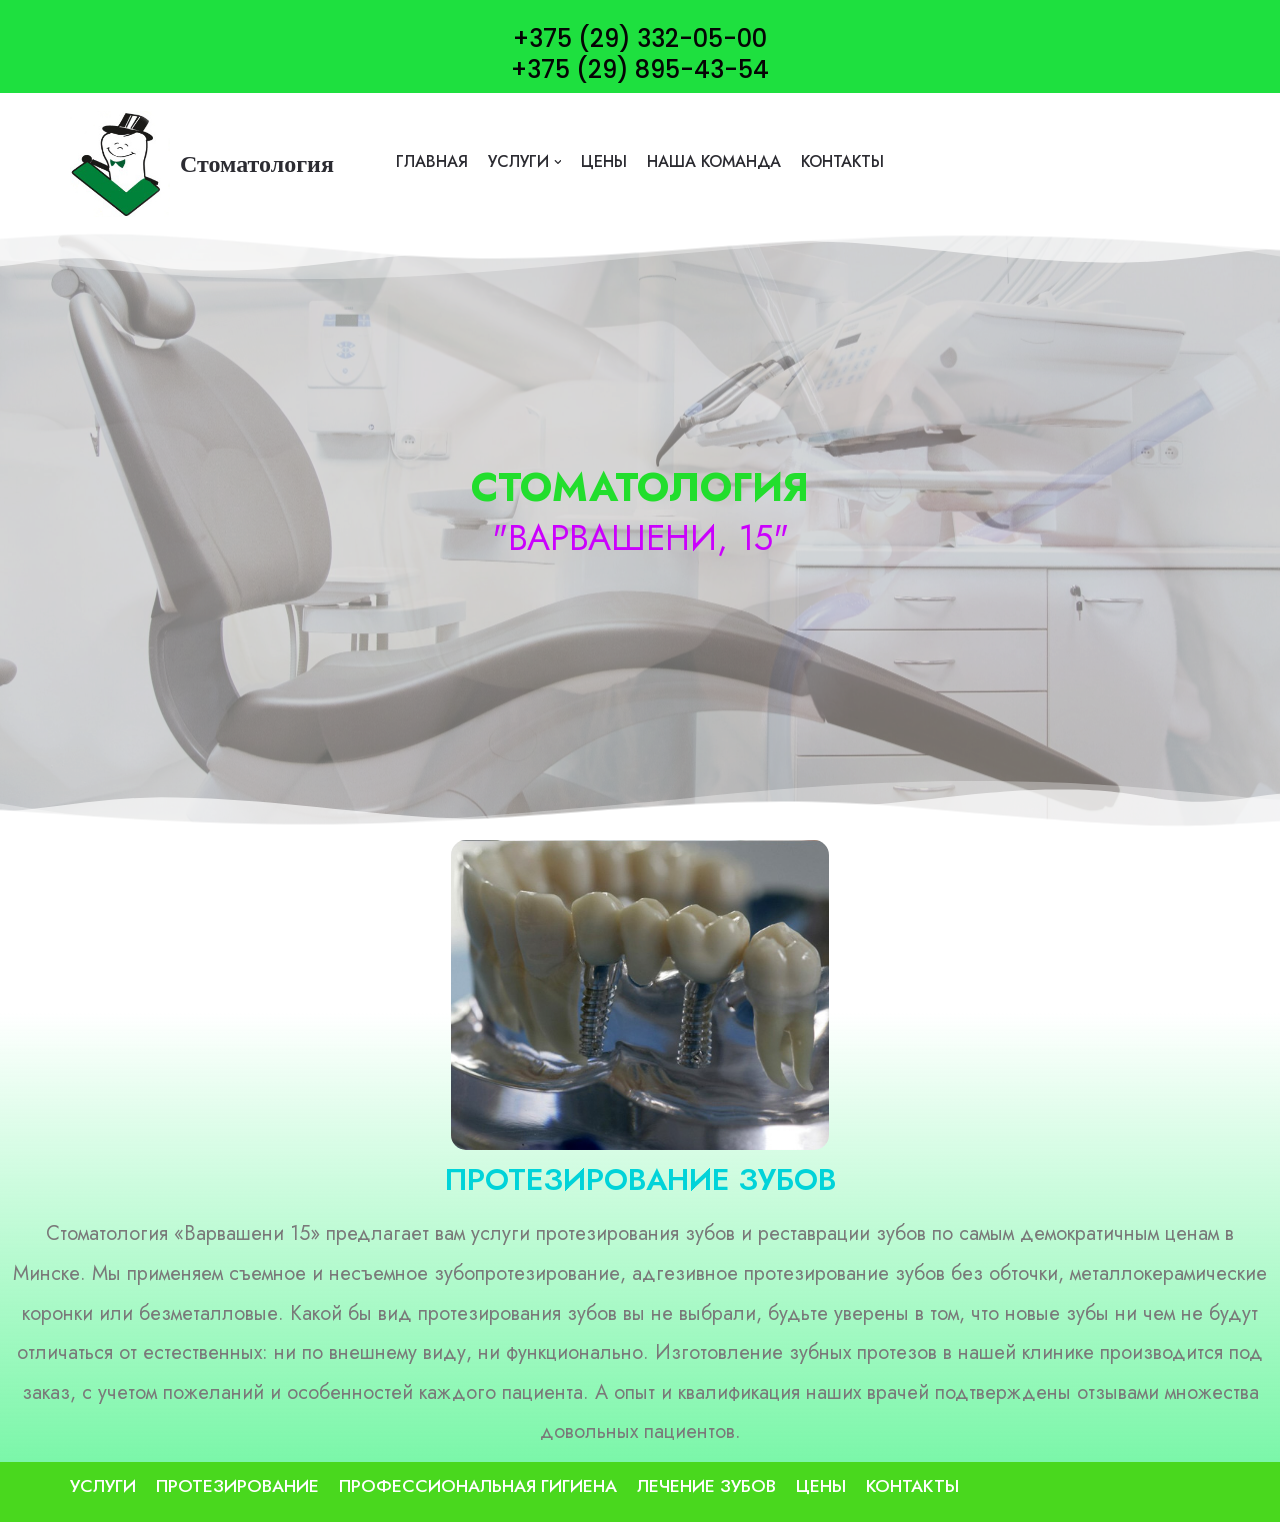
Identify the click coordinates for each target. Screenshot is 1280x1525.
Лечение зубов (706, 1489)
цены (603, 161)
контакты (844, 161)
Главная (430, 161)
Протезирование (237, 1489)
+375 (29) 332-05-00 (640, 38)
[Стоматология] (202, 164)
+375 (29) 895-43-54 (640, 69)
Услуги (103, 1489)
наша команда (714, 161)
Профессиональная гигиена (478, 1489)
